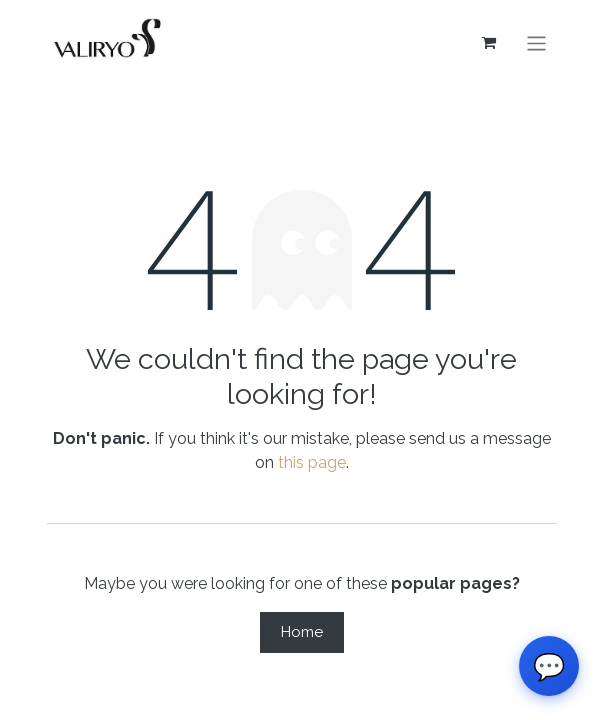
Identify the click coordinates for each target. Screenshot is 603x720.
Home (302, 632)
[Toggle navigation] (536, 42)
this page (312, 462)
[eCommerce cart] (488, 43)
